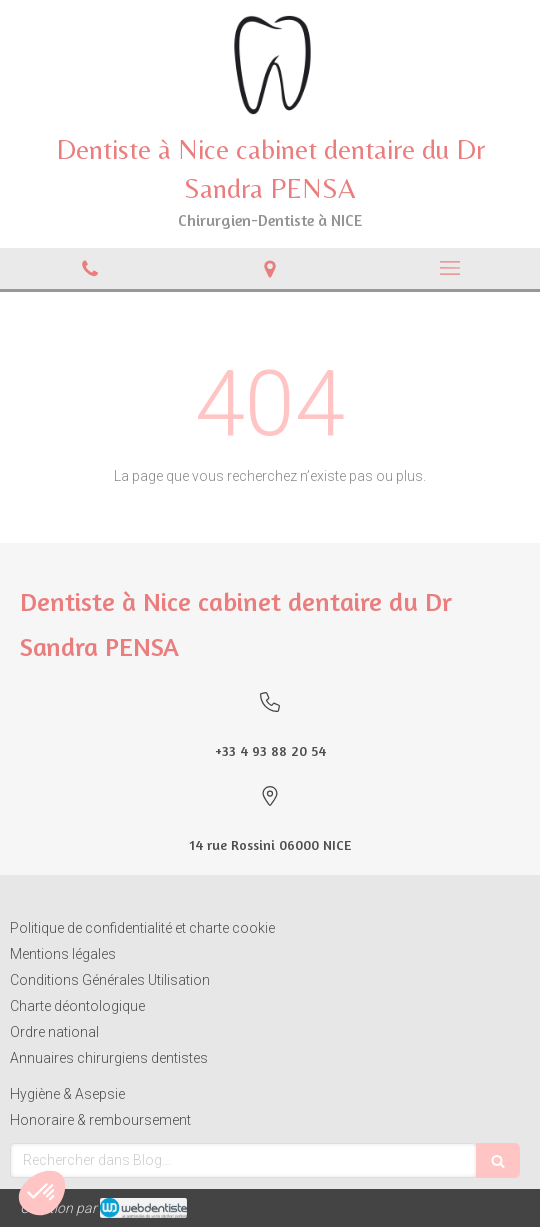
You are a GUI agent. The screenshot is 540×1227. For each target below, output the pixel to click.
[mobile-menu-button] (450, 268)
